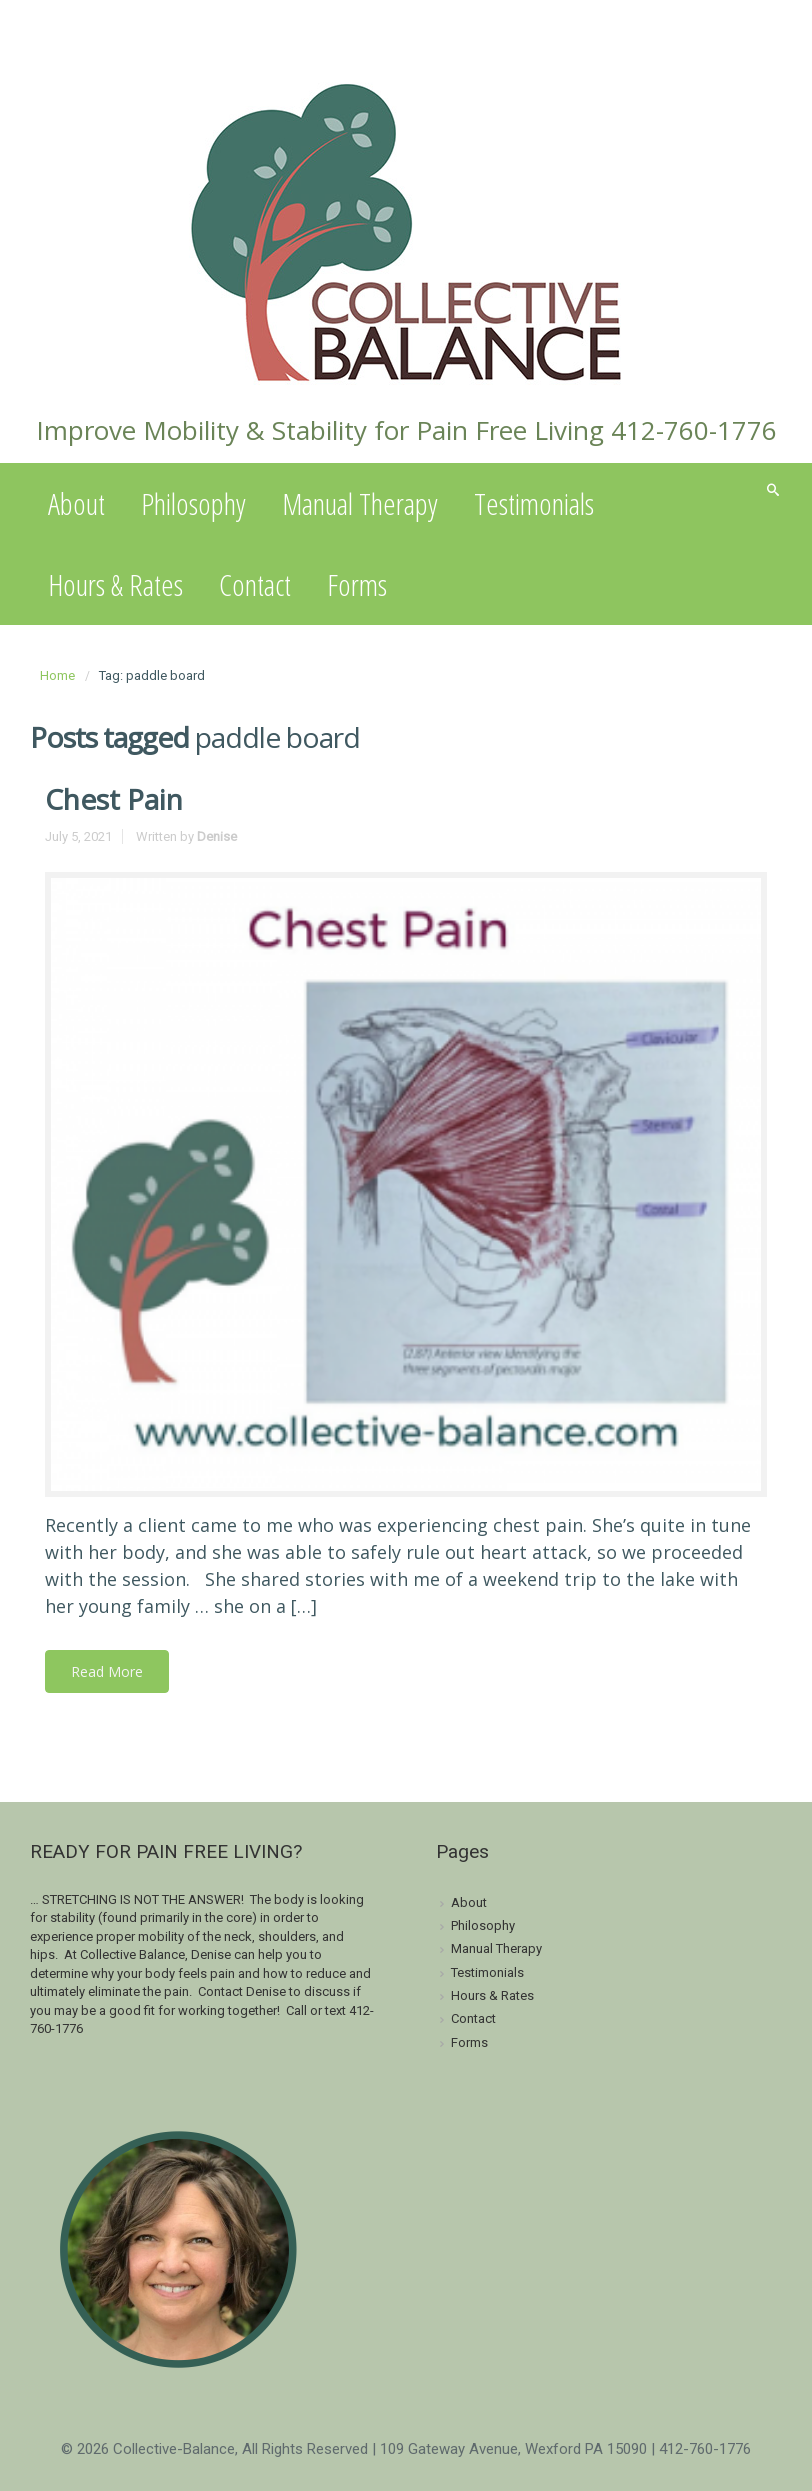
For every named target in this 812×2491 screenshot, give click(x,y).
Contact (255, 584)
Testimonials (534, 503)
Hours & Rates (115, 584)
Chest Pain (114, 799)
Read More (107, 1671)
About (76, 503)
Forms (357, 584)
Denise (217, 836)
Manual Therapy (360, 503)
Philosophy (193, 503)
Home (57, 675)
